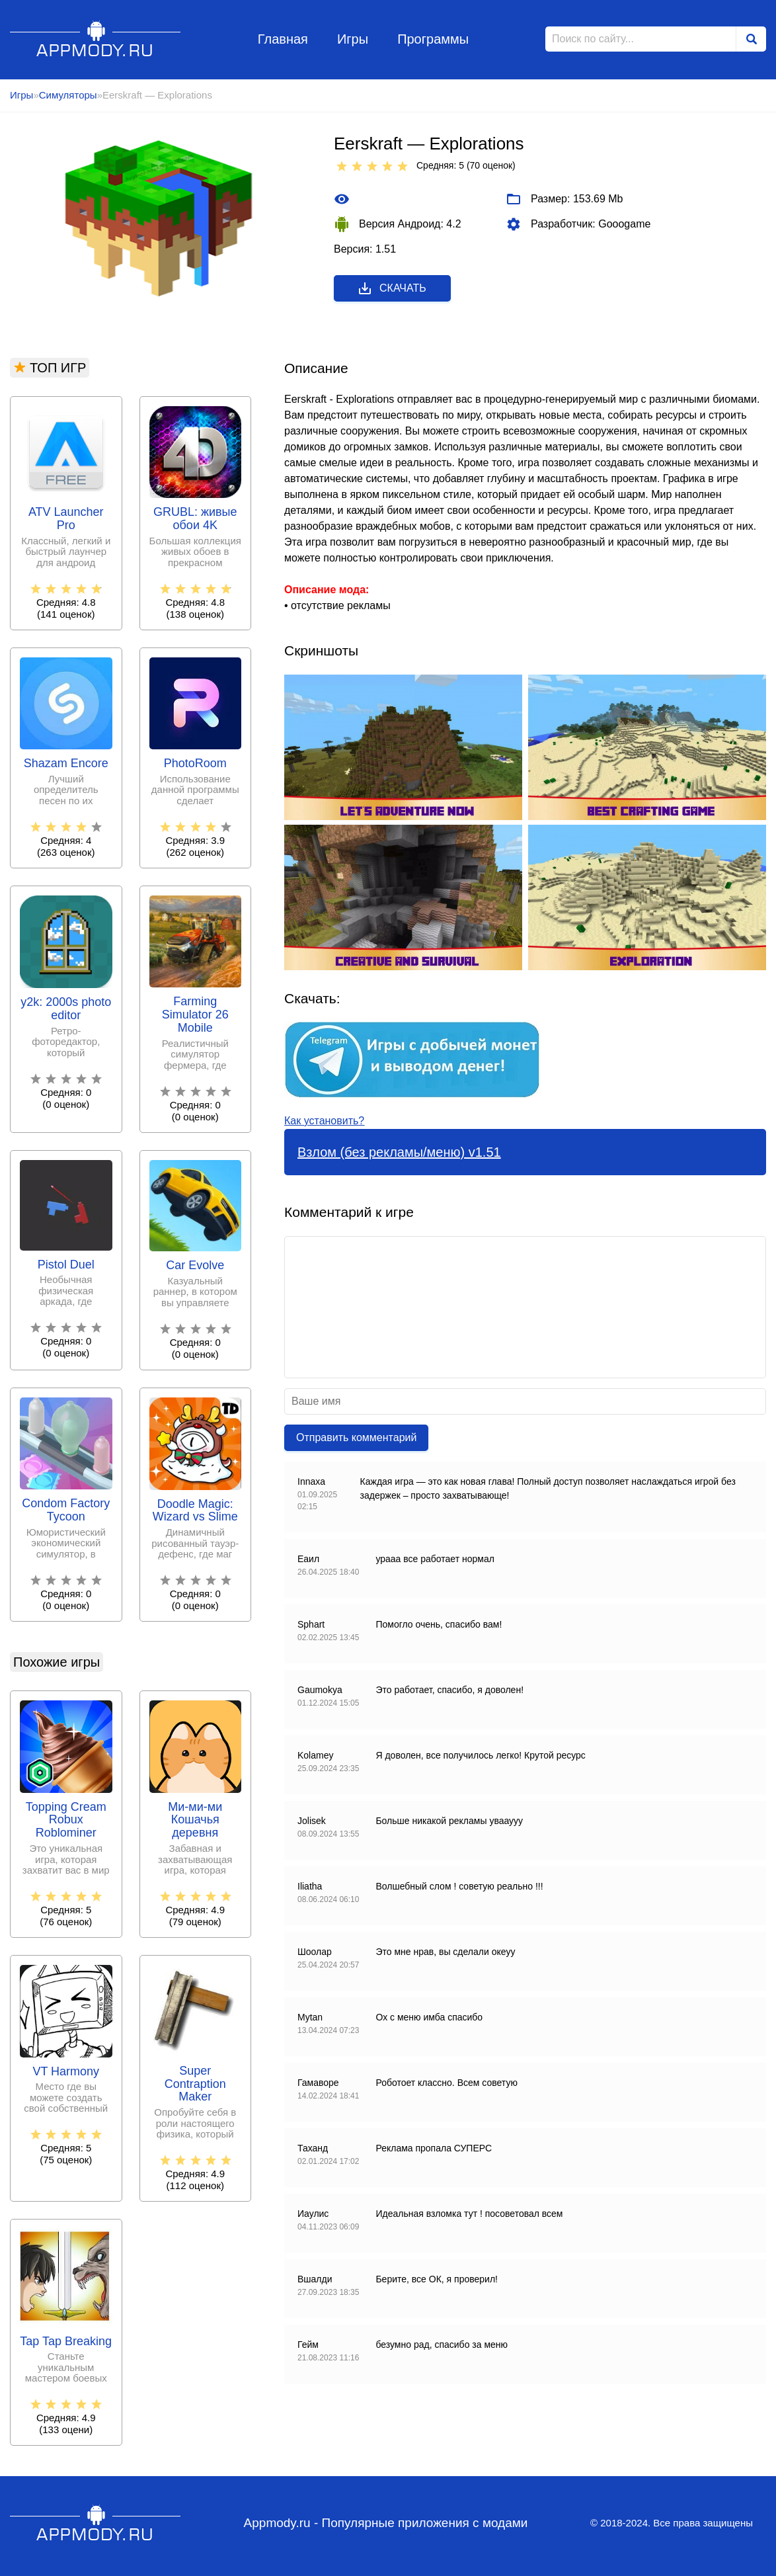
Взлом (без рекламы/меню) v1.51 (399, 1152)
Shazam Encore (66, 763)
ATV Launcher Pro (66, 519)
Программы (433, 39)
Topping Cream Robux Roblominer (66, 1820)
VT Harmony (65, 2071)
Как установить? (324, 1120)
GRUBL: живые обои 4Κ (195, 519)
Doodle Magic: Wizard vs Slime (195, 1511)
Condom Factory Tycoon (66, 1510)
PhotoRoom (195, 763)
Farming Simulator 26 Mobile (195, 1014)
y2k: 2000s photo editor (65, 1009)
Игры (352, 39)
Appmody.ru (95, 39)
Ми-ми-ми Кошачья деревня (195, 1820)
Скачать (391, 288)
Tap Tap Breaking (66, 2341)
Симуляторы (68, 95)
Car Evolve (195, 1265)
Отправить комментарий (356, 1437)
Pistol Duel (66, 1265)
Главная (283, 39)
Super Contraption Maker (195, 2084)
